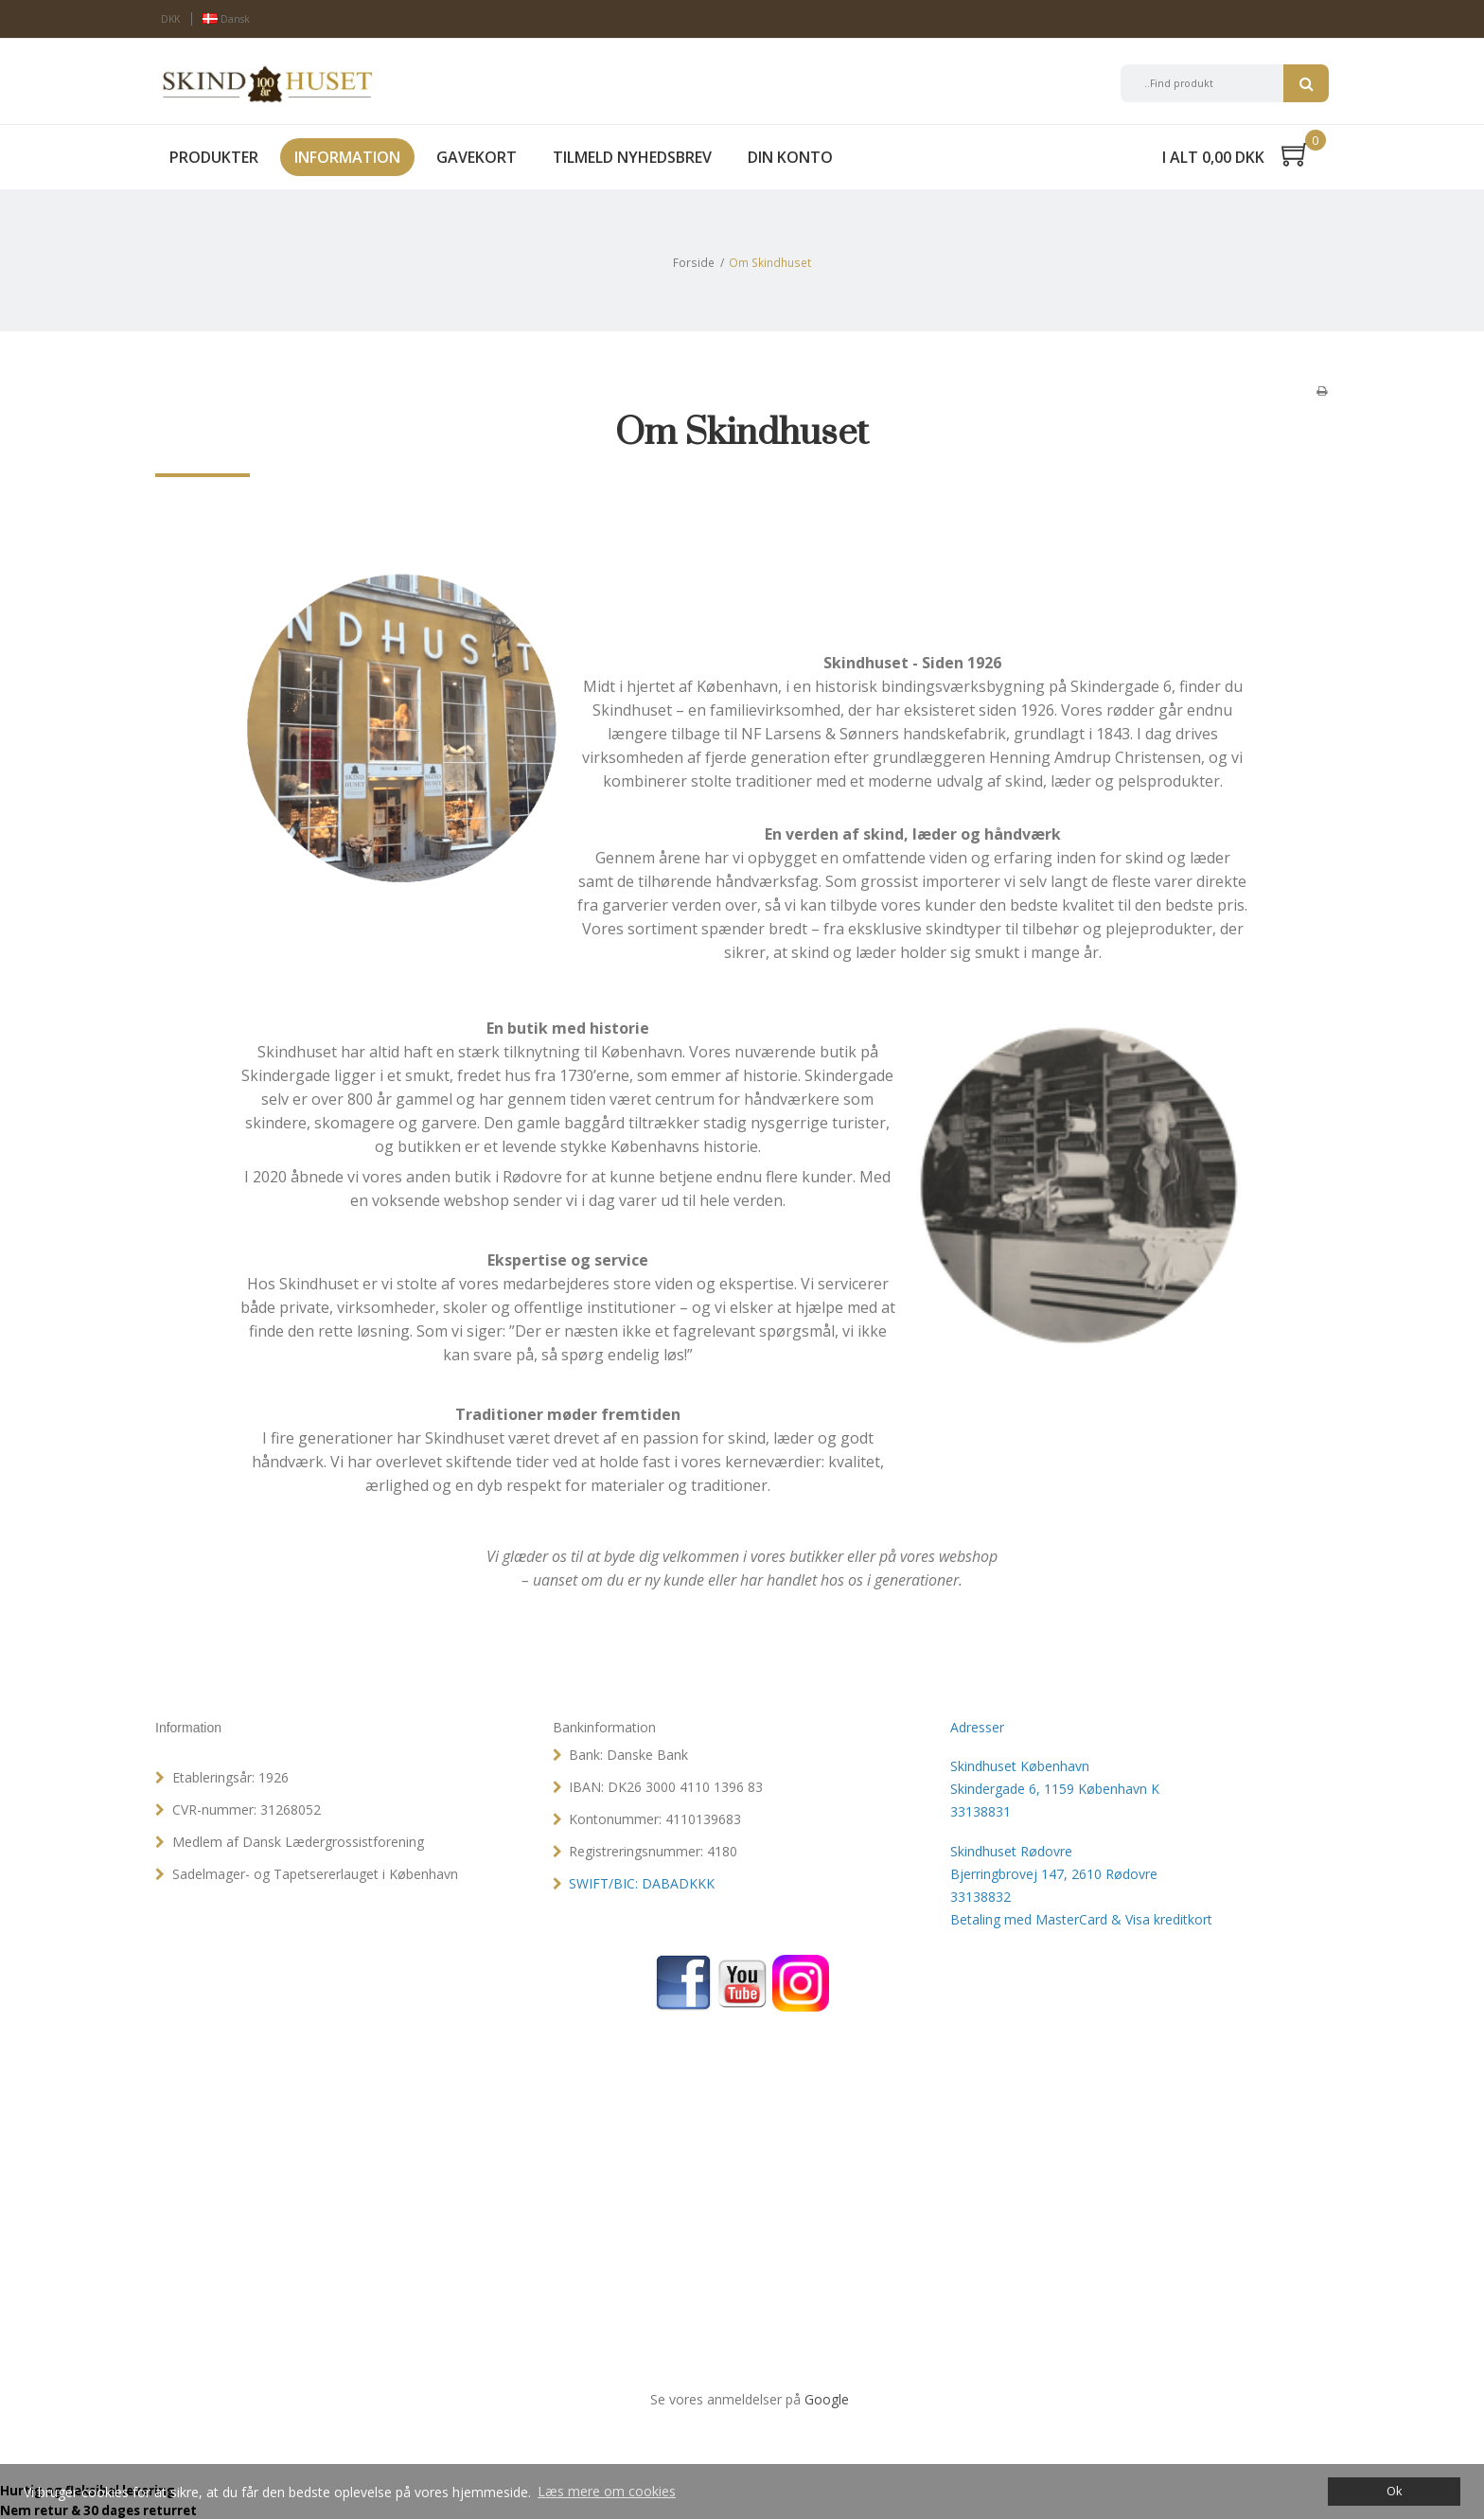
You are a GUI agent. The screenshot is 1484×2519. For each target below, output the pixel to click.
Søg (1306, 83)
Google (826, 2399)
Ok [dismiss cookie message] (1394, 2491)
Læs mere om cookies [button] (607, 2491)
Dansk (226, 19)
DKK (170, 19)
